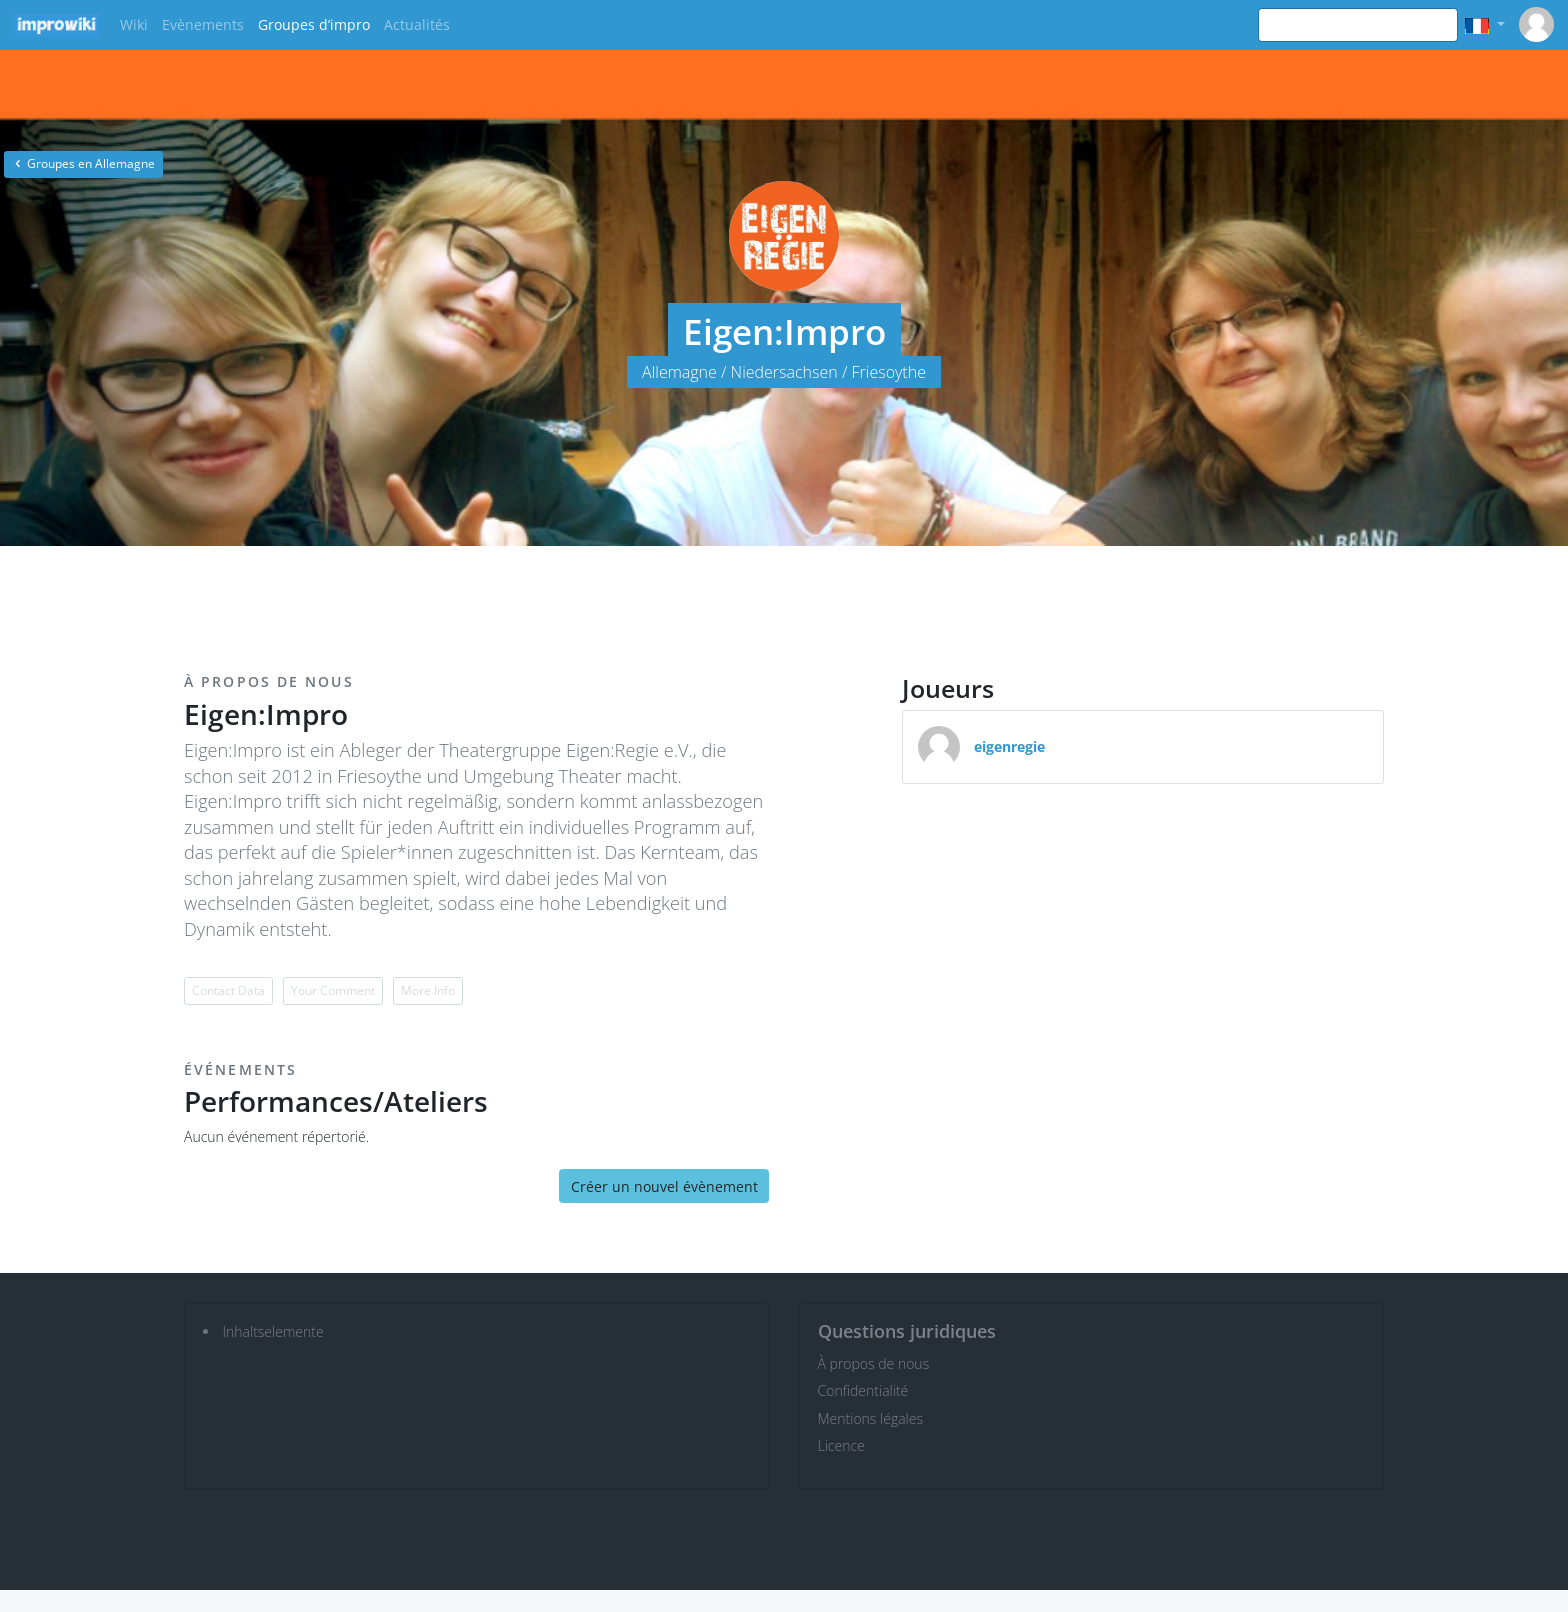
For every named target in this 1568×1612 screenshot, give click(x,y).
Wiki (134, 24)
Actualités (417, 24)
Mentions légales (870, 1418)
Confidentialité (863, 1390)
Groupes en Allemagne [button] (83, 163)
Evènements (203, 24)
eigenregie (1009, 746)
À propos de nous (874, 1363)
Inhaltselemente (273, 1331)
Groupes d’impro (314, 24)
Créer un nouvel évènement (664, 1186)
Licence (841, 1445)
